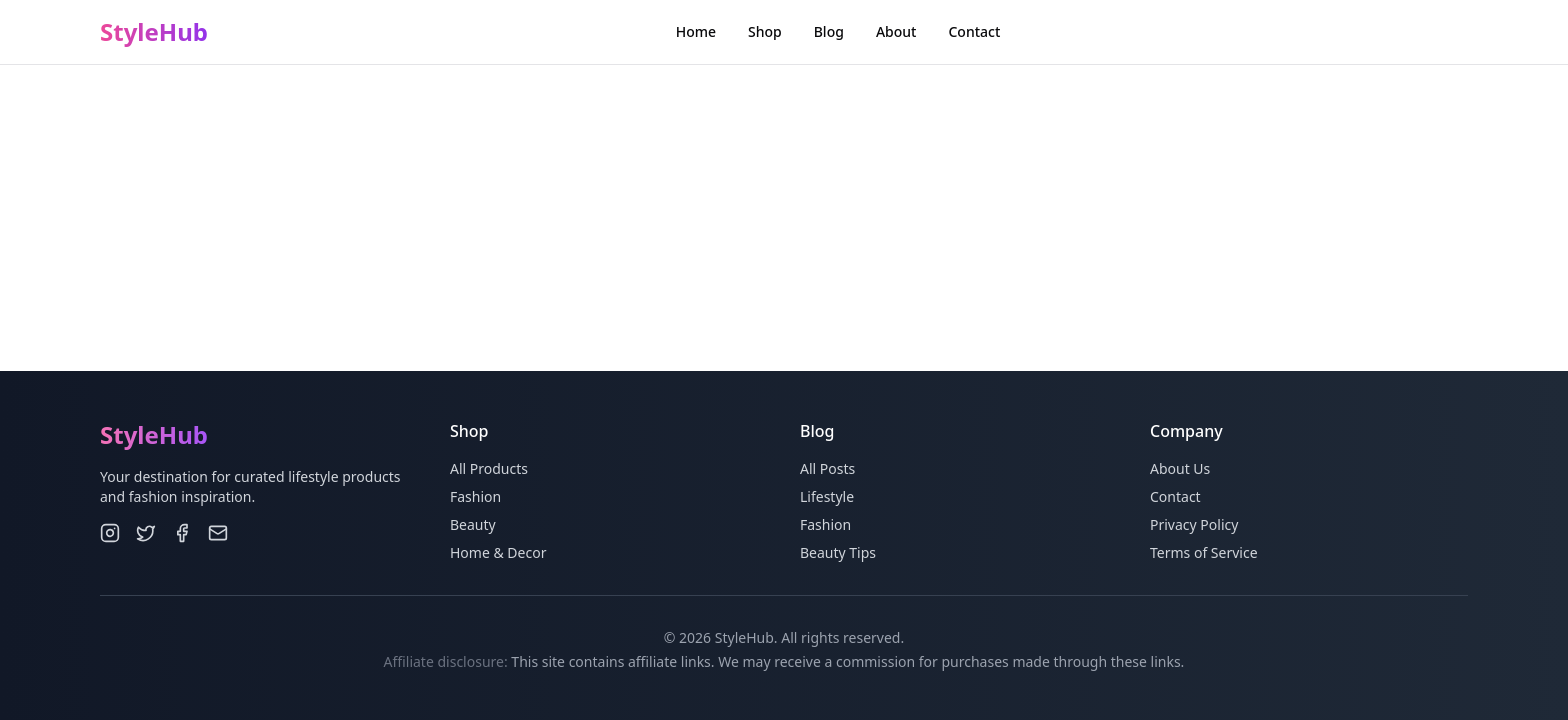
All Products (489, 468)
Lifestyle (827, 496)
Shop (765, 31)
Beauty (473, 524)
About (896, 31)
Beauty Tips (838, 552)
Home (696, 31)
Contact (974, 31)
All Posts (827, 468)
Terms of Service (1204, 552)
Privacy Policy (1194, 524)
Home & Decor (498, 552)
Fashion (475, 496)
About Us (1180, 468)
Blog (829, 31)
